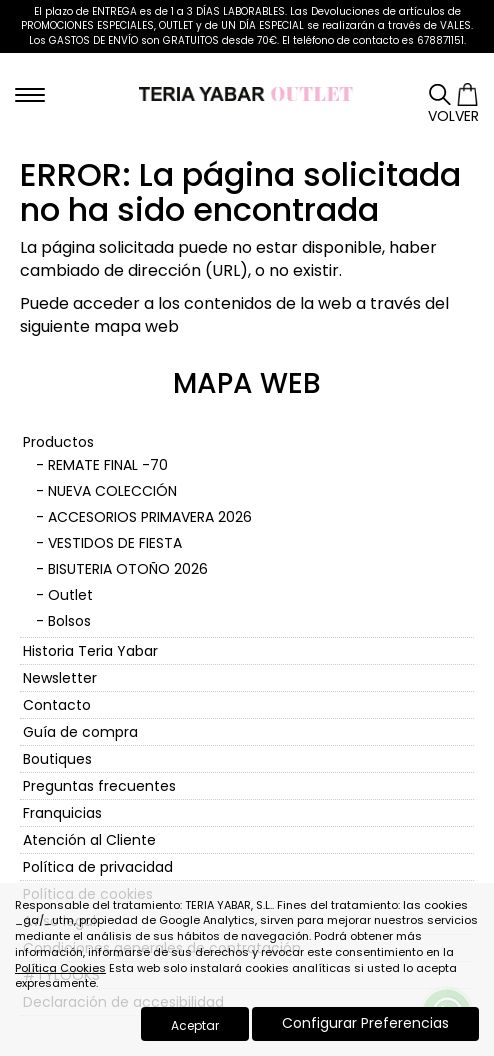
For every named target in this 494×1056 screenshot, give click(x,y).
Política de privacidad (98, 867)
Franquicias (62, 813)
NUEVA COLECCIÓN (112, 491)
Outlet (70, 595)
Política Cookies (60, 968)
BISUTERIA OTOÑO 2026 (128, 569)
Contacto (57, 705)
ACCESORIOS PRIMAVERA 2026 (150, 517)
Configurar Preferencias (365, 1023)
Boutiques (57, 759)
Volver (453, 116)
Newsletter (60, 678)
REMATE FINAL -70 (108, 465)
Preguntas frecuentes (99, 786)
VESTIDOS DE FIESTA (115, 543)
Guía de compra (80, 732)
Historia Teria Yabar (90, 651)
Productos (58, 442)
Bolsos (69, 621)
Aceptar (195, 1025)
